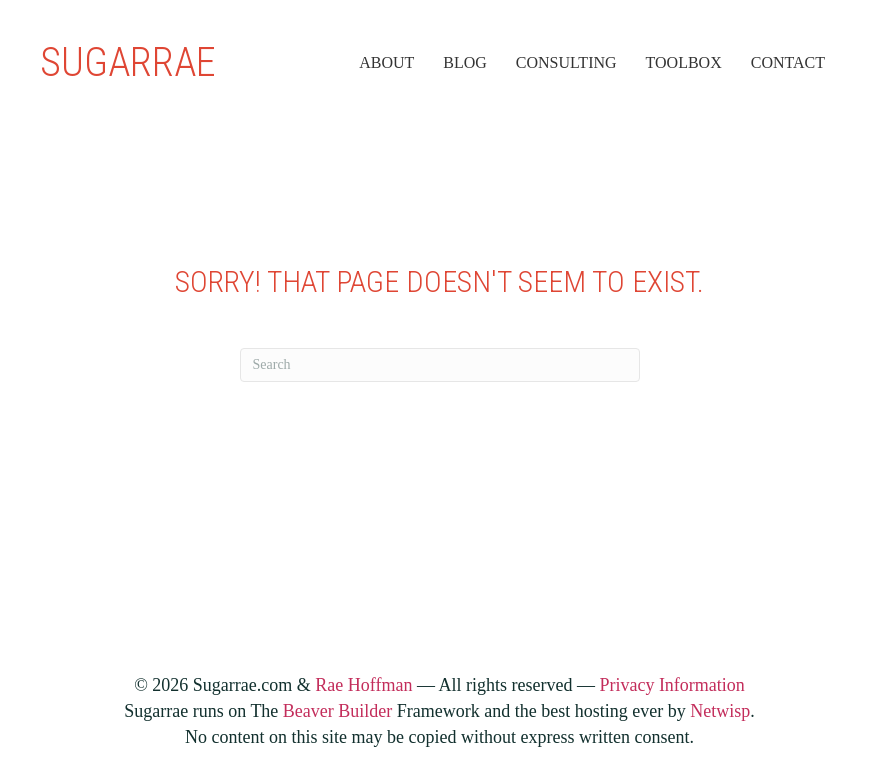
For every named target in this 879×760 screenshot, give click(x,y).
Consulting (566, 62)
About (386, 62)
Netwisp (720, 711)
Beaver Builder (337, 711)
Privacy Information (671, 685)
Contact (788, 62)
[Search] (440, 365)
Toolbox (684, 62)
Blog (465, 62)
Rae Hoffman (363, 685)
